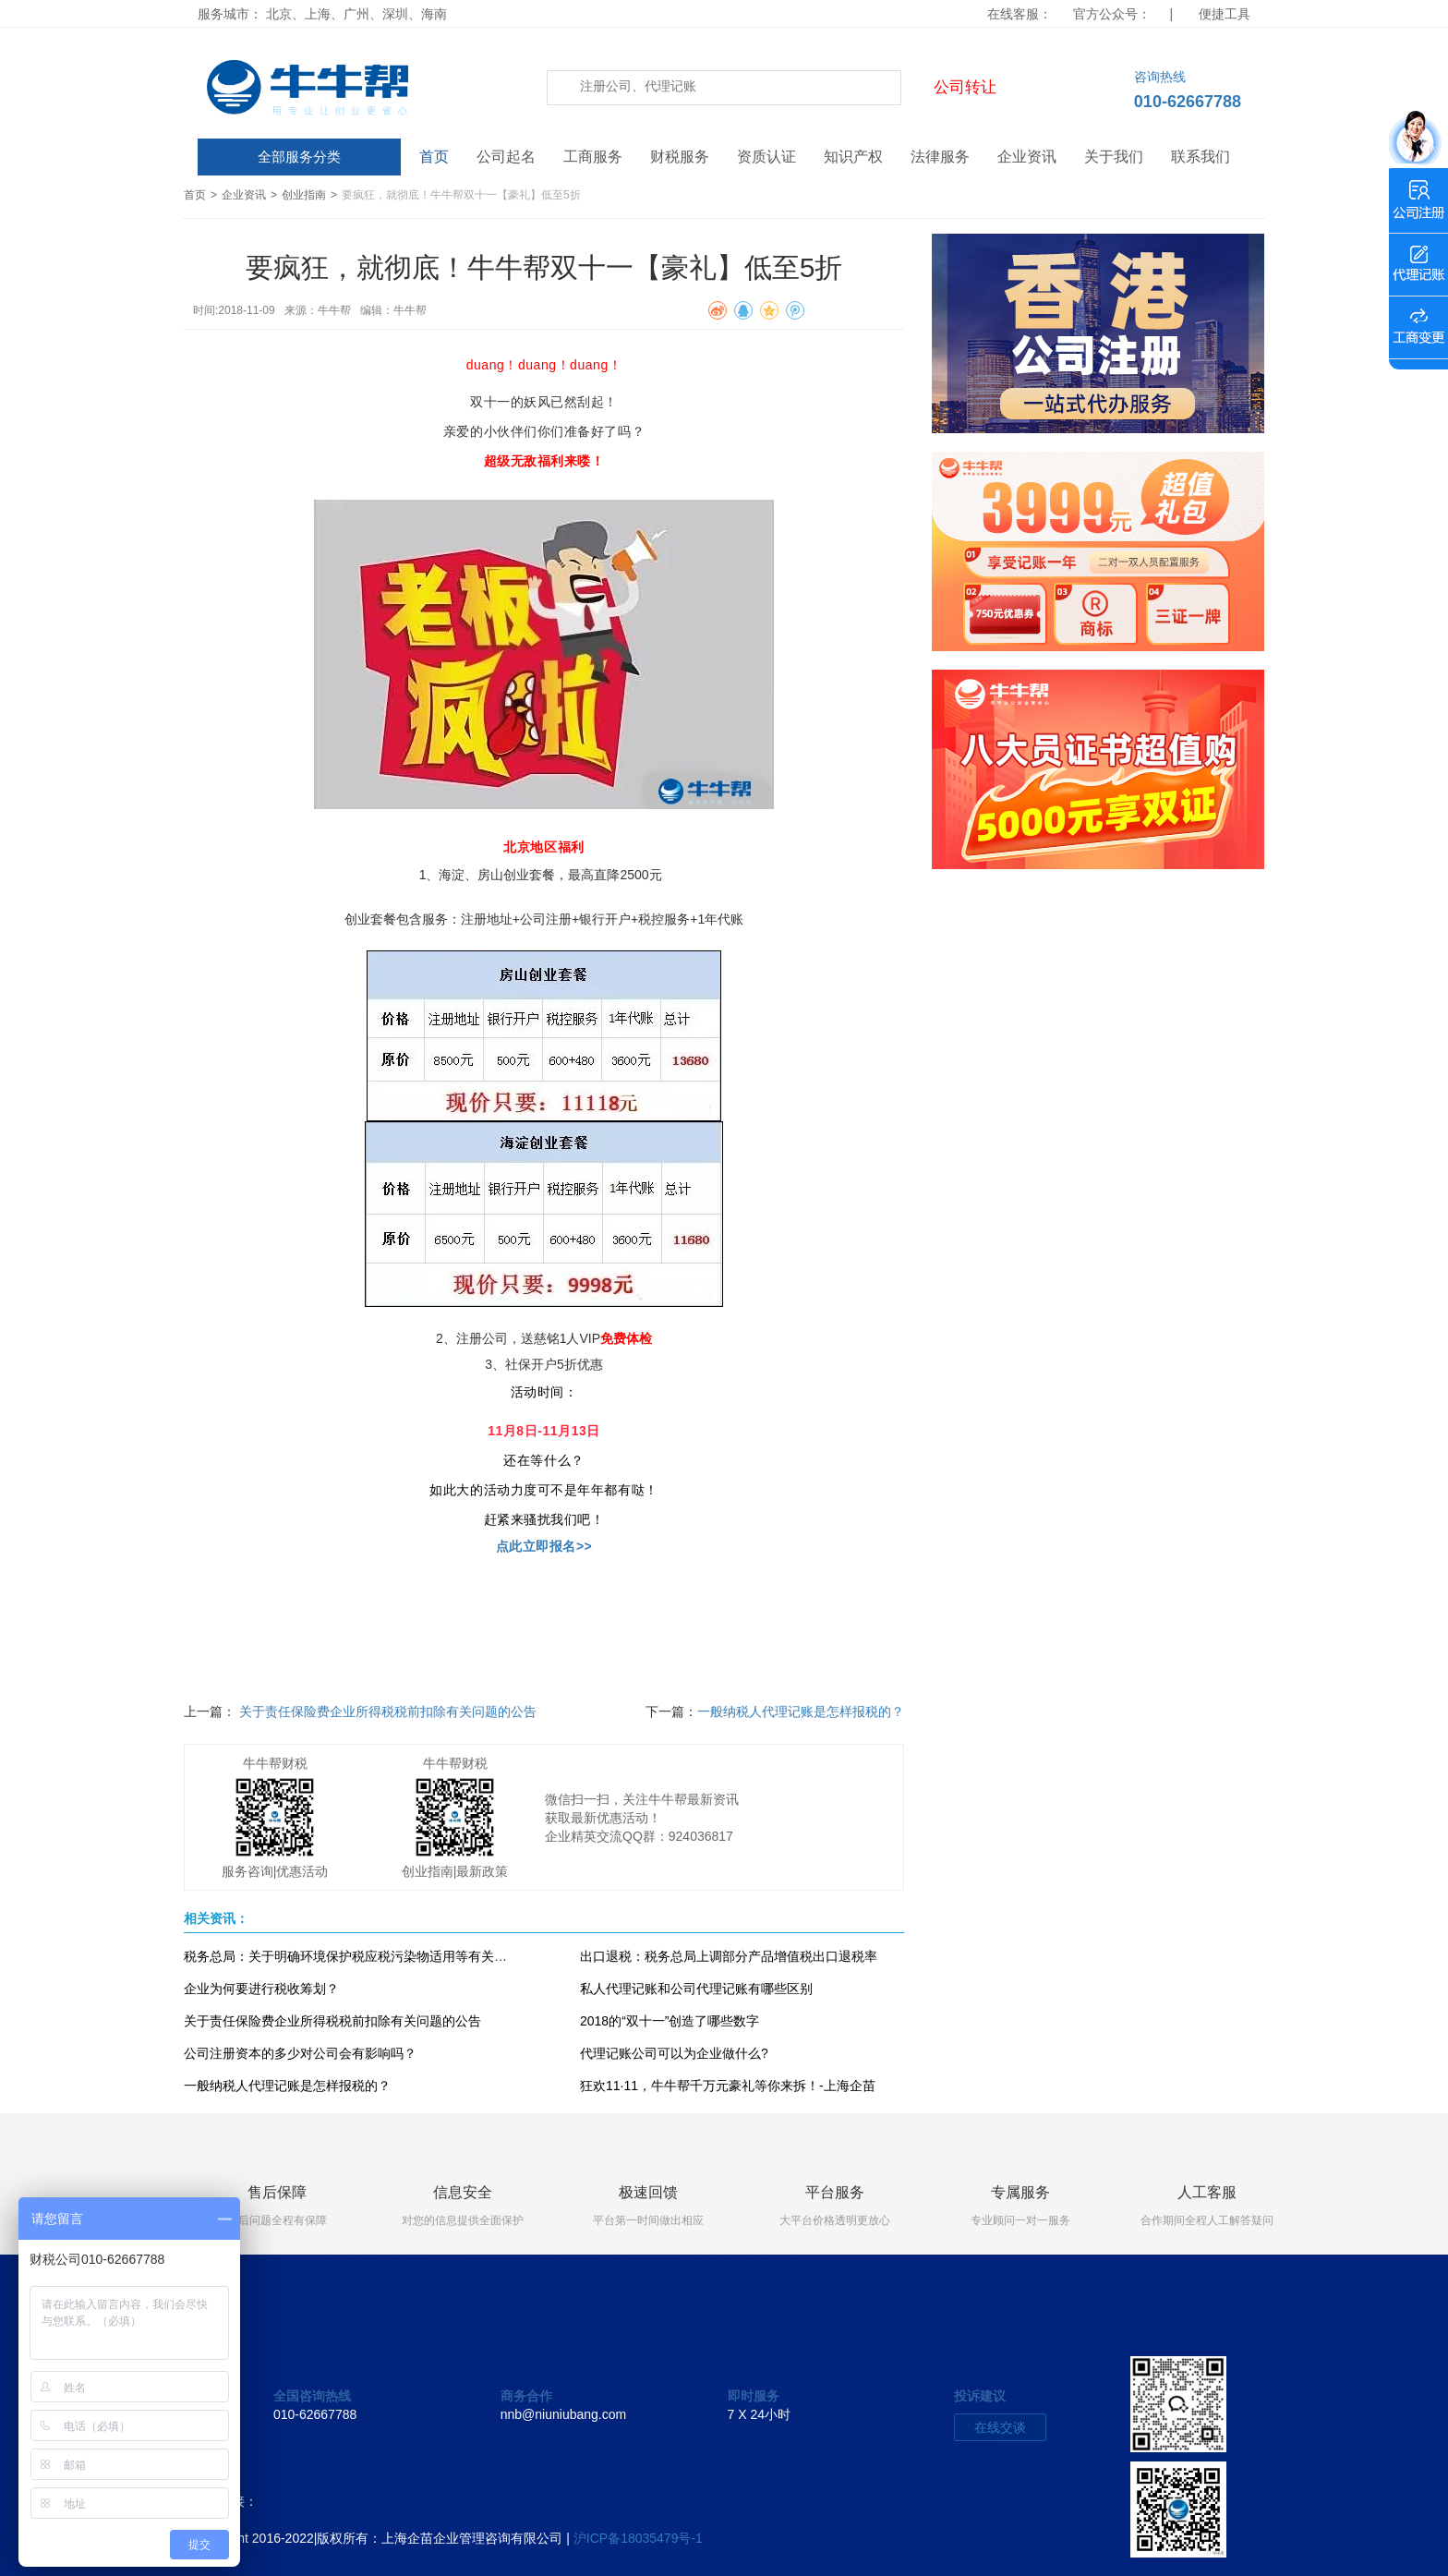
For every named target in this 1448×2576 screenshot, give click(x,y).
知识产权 (853, 156)
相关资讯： (216, 1918)
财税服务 (679, 156)
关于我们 (1113, 156)
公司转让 (965, 87)
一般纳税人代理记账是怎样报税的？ (800, 1711)
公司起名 (506, 156)
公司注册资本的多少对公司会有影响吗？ (300, 2053)
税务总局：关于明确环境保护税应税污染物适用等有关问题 (352, 1956)
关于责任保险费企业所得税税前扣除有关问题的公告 (386, 1711)
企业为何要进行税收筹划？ (261, 1988)
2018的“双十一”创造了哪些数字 (669, 2021)
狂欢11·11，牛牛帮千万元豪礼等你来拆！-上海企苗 (727, 2085)
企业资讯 (1026, 156)
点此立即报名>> (544, 1546)
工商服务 (592, 156)
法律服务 (940, 156)
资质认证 (766, 156)
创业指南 (304, 194)
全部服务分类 (299, 156)
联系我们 (1200, 156)
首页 (434, 156)
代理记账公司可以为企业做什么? (674, 2053)
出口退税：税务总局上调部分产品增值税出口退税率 (728, 1956)
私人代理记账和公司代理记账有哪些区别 (696, 1988)
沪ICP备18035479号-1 (638, 2538)
